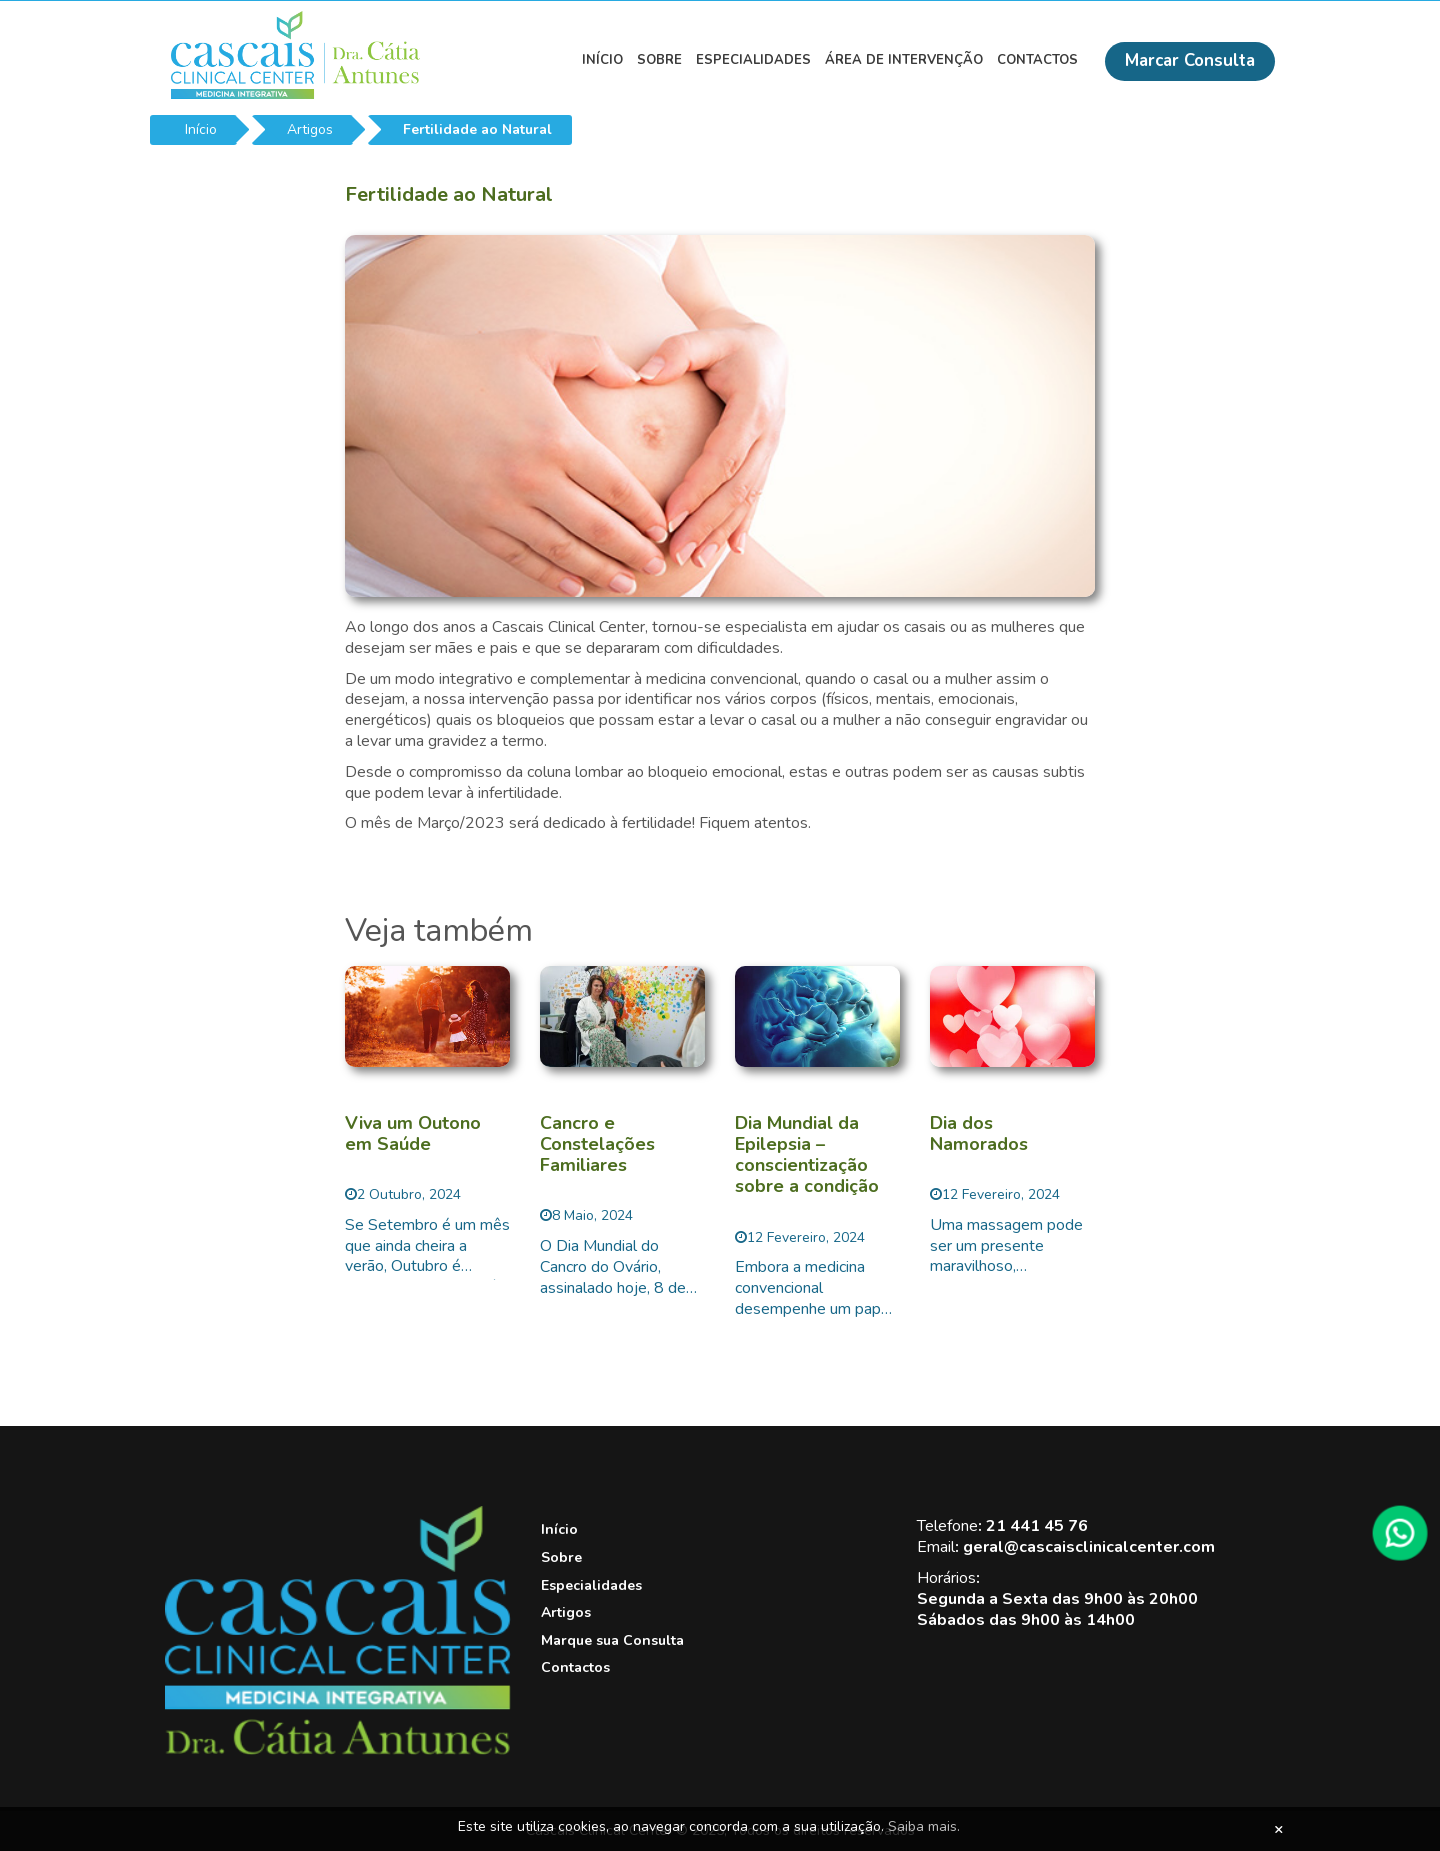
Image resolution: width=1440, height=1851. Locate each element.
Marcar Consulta (1190, 60)
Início (201, 129)
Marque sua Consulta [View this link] (612, 1640)
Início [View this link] (602, 60)
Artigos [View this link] (566, 1612)
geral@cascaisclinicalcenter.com (1089, 1547)
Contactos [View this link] (1037, 60)
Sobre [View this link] (659, 60)
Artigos (310, 129)
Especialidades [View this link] (753, 60)
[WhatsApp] (1400, 1533)
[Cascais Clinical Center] (338, 1750)
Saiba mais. (924, 1826)
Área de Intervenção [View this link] (904, 60)
